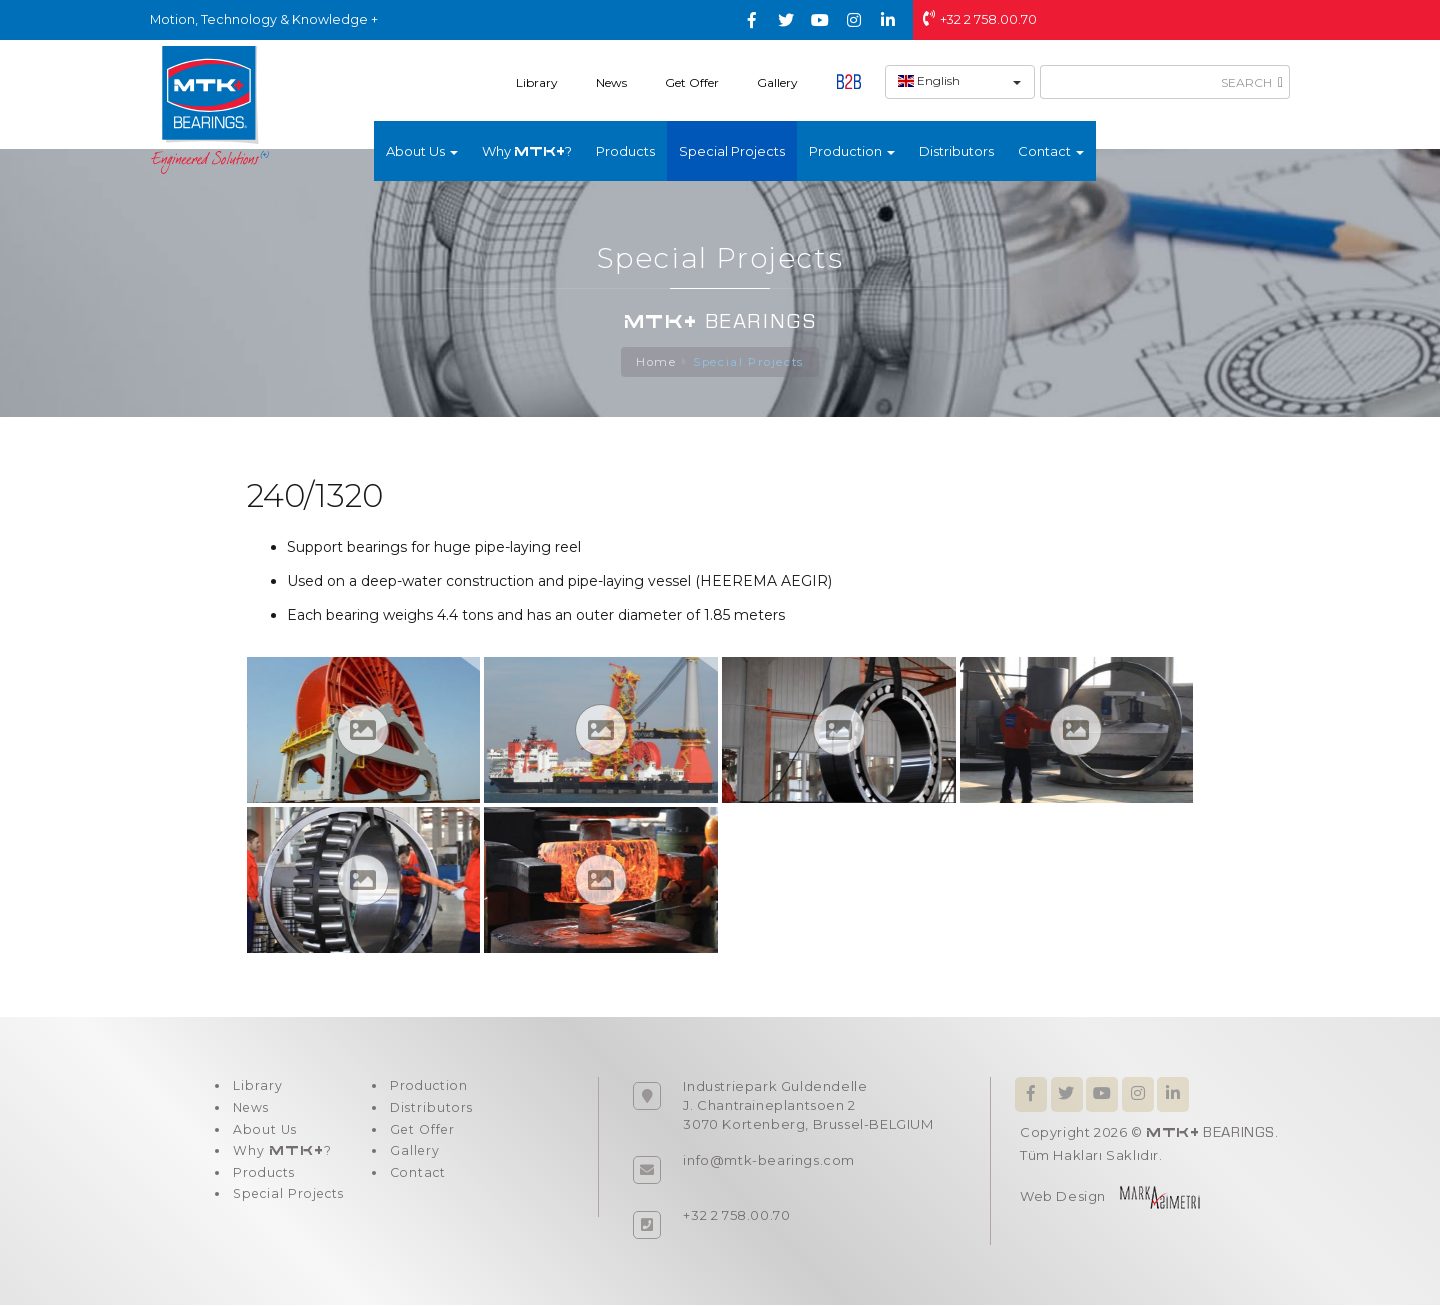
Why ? (527, 151)
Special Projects (732, 151)
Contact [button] (1051, 151)
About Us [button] (422, 151)
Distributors (956, 151)
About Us (263, 1136)
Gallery (777, 82)
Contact (422, 1184)
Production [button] (852, 151)
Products (625, 151)
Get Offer (692, 82)
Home (654, 362)
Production (433, 1088)
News (611, 82)
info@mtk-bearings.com (769, 1161)
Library (537, 82)
